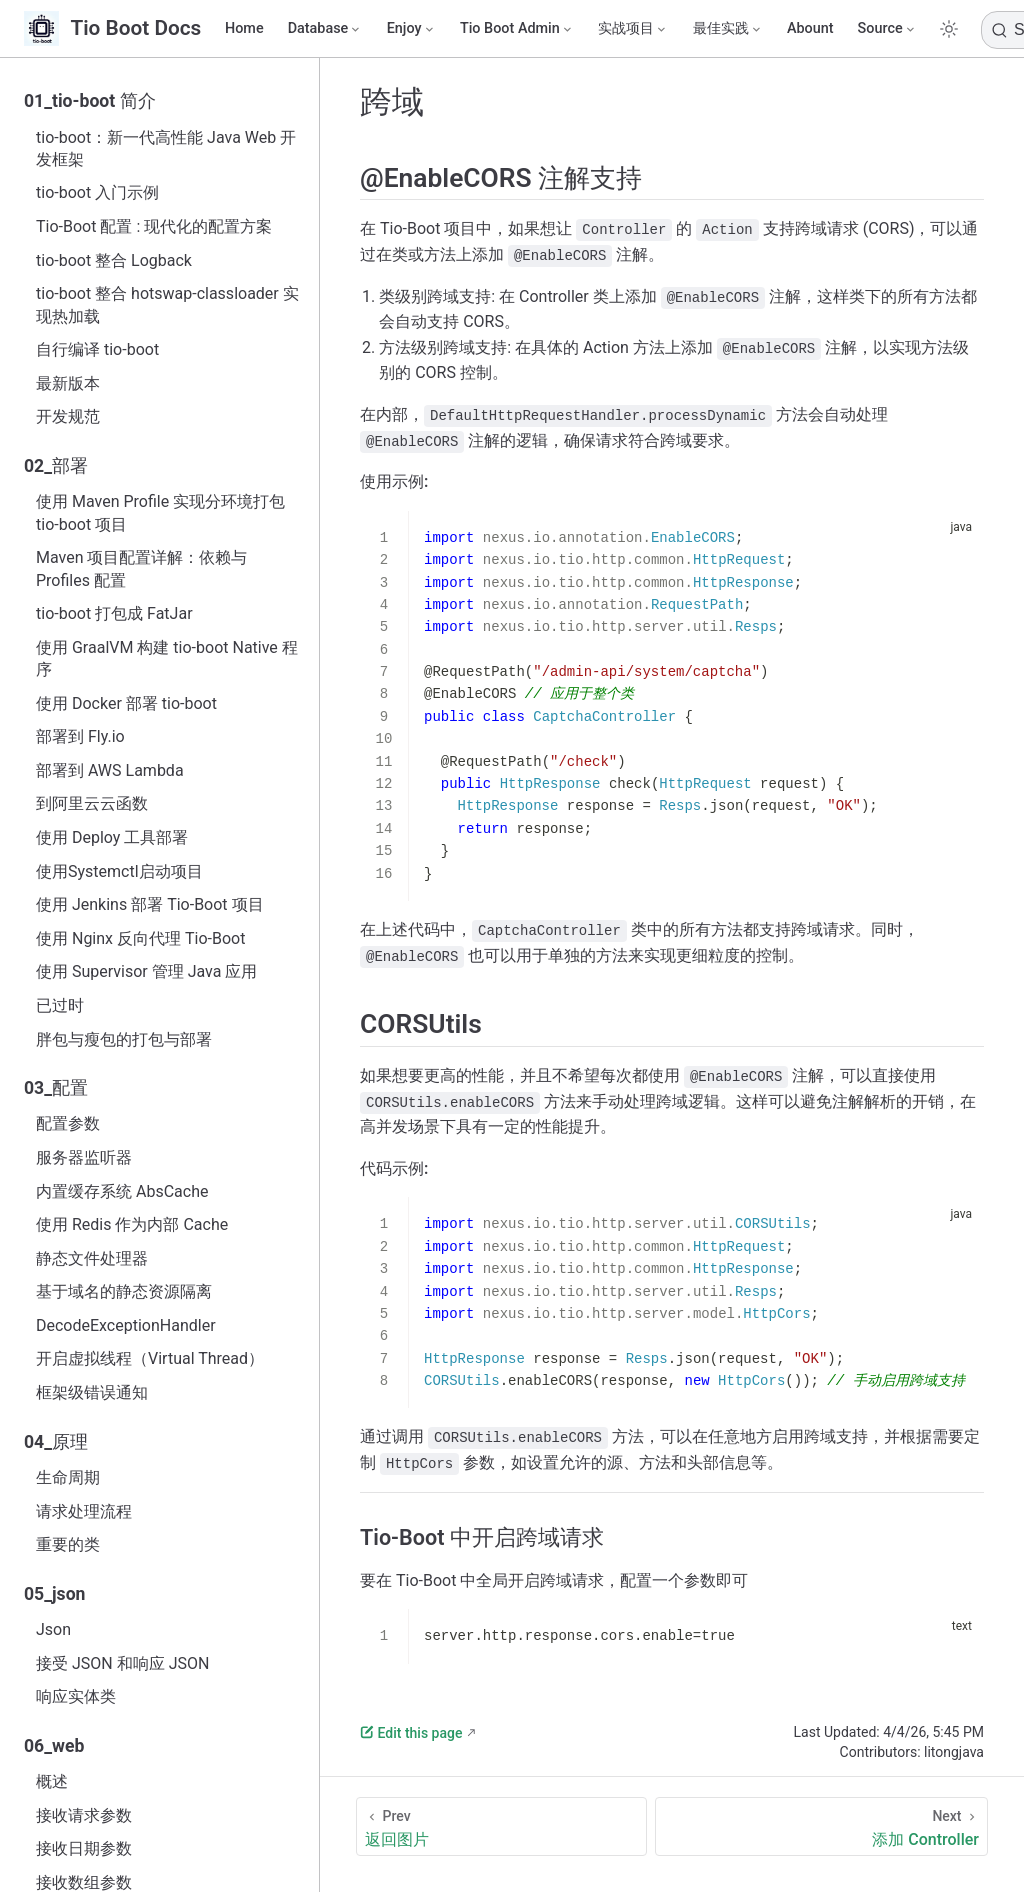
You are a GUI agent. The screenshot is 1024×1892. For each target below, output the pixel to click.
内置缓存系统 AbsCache (122, 1191)
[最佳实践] (728, 29)
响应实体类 (76, 1696)
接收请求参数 (84, 1815)
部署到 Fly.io (80, 736)
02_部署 (56, 466)
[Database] (325, 29)
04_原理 (56, 1442)
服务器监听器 (84, 1157)
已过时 (60, 1005)
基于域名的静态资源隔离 (124, 1291)
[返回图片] (501, 1826)
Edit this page (411, 1733)
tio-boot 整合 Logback (114, 260)
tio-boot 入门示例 (97, 192)
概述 (52, 1781)
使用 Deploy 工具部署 (112, 837)
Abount (810, 28)
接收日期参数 (84, 1848)
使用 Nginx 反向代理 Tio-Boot (140, 938)
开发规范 (68, 416)
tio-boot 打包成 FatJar (114, 613)
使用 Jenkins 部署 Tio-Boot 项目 (150, 904)
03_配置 (56, 1088)
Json (53, 1629)
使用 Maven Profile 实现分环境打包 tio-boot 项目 (160, 512)
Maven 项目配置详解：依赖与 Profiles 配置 (142, 568)
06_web (54, 1746)
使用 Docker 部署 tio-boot (126, 703)
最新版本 (68, 383)
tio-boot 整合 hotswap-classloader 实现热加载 (167, 304)
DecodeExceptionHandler (126, 1325)
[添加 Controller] (821, 1826)
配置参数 (68, 1123)
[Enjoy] (411, 29)
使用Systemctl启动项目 (119, 871)
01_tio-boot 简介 (90, 101)
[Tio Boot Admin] (517, 29)
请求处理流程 (84, 1511)
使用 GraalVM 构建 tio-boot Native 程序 (167, 658)
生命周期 (68, 1477)
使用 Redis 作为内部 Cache (132, 1224)
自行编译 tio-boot (97, 349)
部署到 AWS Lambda (110, 770)
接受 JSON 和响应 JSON (122, 1663)
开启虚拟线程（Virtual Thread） (150, 1358)
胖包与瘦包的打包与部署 (124, 1039)
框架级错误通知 (92, 1392)
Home (244, 28)
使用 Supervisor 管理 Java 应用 (146, 971)
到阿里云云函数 (92, 803)
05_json (54, 1594)
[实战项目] (633, 29)
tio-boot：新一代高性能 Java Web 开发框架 (166, 148)
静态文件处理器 (92, 1258)
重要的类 (68, 1544)
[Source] (887, 29)
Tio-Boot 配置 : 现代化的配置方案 (154, 226)
